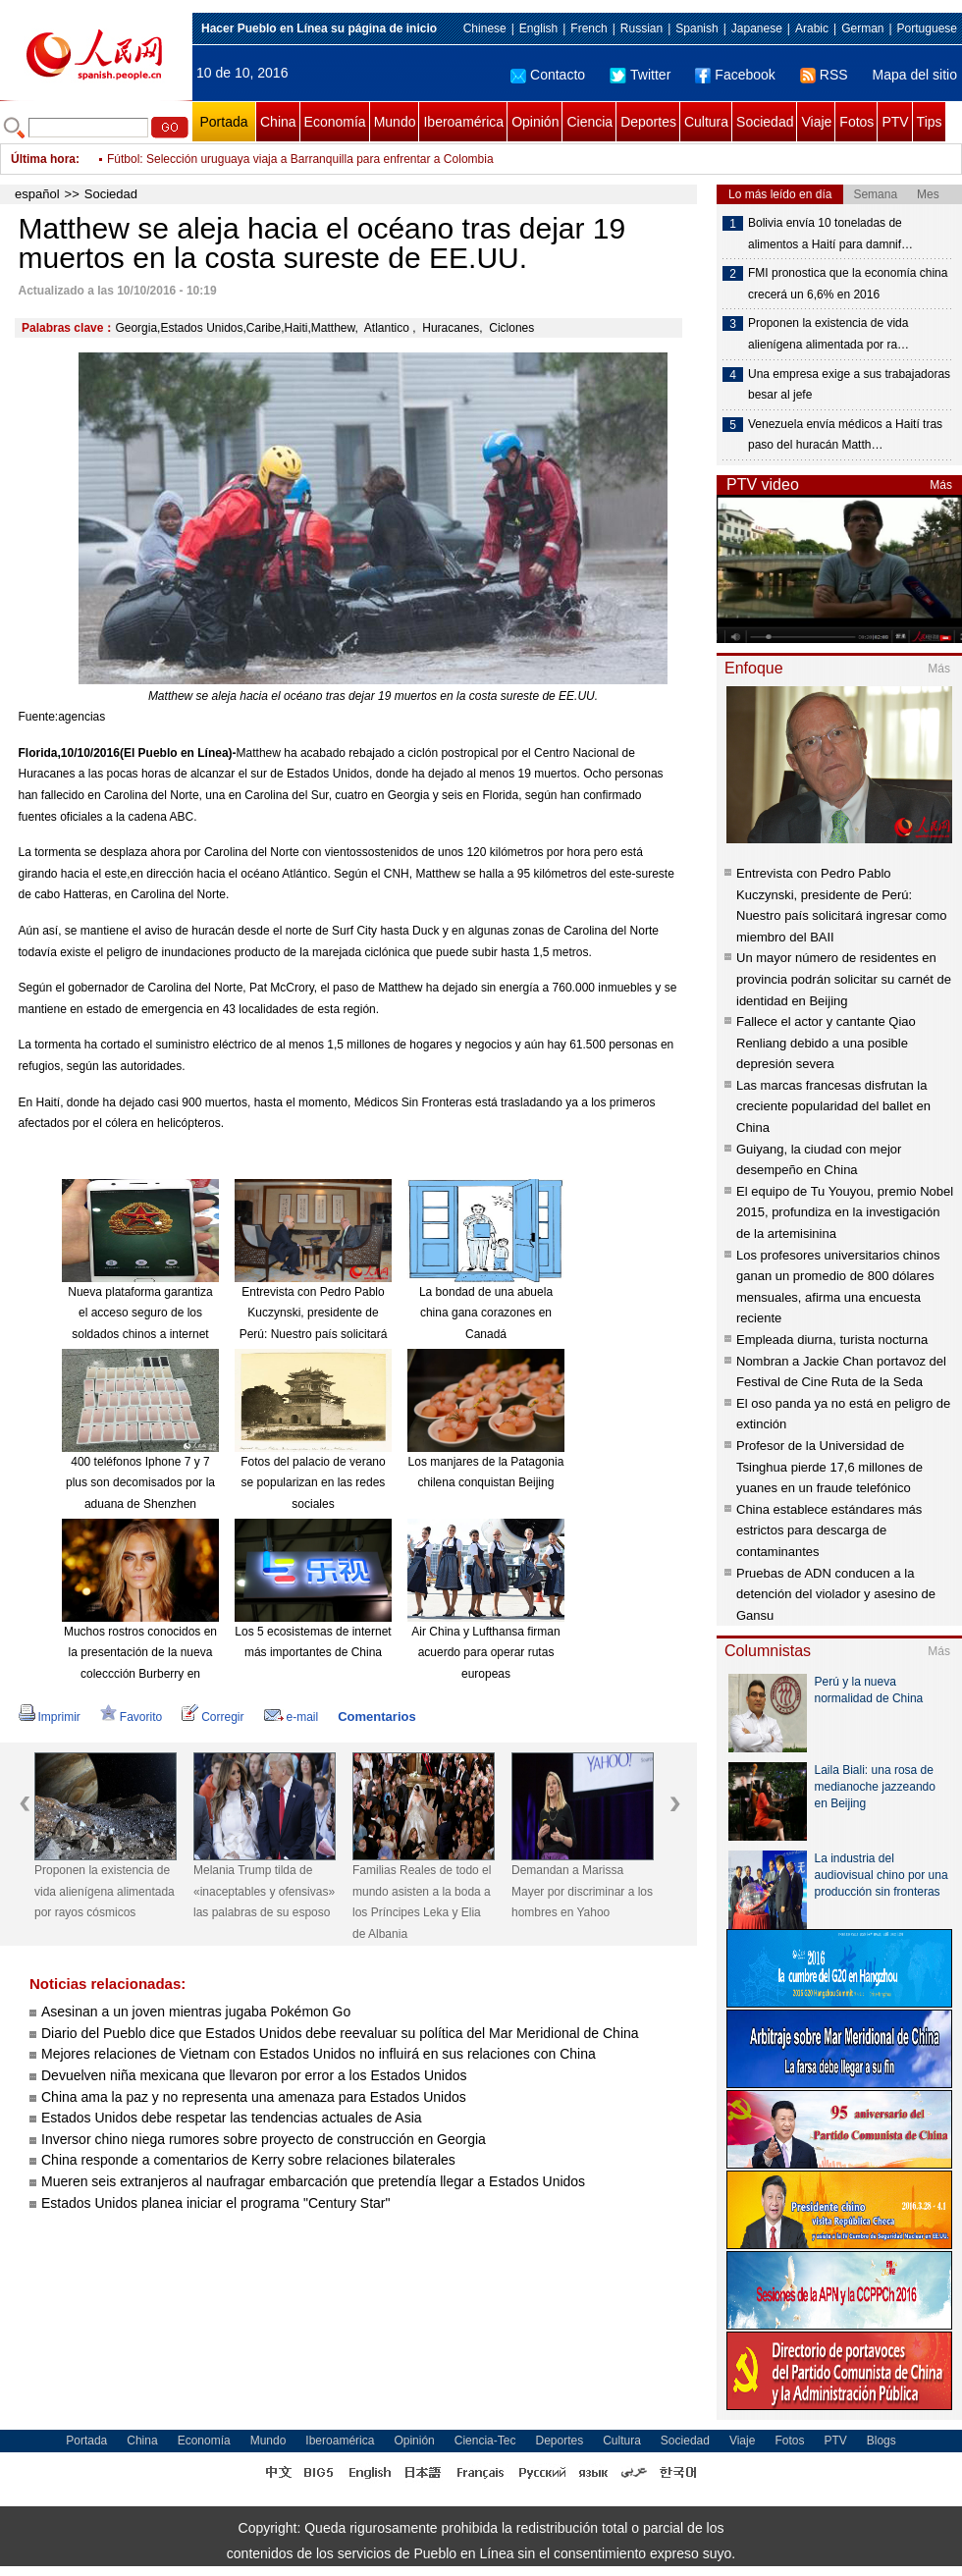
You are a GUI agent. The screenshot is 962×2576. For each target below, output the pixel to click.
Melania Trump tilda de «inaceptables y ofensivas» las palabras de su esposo (264, 1891)
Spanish (696, 28)
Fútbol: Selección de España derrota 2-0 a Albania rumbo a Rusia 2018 (293, 159)
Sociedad (764, 122)
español (37, 194)
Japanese (756, 28)
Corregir (212, 1717)
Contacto (547, 74)
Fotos (856, 122)
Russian (641, 28)
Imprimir (49, 1717)
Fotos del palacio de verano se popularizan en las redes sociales (312, 1483)
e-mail (291, 1717)
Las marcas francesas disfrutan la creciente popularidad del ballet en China (833, 1106)
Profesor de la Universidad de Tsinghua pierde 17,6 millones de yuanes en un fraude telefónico (829, 1466)
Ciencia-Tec (485, 2440)
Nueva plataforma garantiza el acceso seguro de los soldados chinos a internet (140, 1313)
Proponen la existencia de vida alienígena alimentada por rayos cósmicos (104, 1891)
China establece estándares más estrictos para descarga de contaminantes (829, 1530)
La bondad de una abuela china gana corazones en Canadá (486, 1313)
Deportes (648, 122)
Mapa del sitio (915, 74)
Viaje (816, 122)
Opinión (535, 122)
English (538, 28)
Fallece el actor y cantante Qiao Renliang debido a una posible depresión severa (826, 1042)
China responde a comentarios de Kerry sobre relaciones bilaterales (248, 2160)
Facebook (735, 74)
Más (941, 485)
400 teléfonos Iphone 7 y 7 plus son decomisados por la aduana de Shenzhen (140, 1483)
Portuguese (927, 28)
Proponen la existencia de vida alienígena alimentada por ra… (828, 333)
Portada (223, 122)
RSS (824, 74)
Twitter (640, 74)
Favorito (131, 1717)
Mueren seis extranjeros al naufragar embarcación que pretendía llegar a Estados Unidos (313, 2181)
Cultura (706, 122)
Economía (335, 122)
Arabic (811, 28)
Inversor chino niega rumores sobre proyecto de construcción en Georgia (263, 2139)
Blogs (881, 2440)
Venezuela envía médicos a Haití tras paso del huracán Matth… (845, 435)
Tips (929, 122)
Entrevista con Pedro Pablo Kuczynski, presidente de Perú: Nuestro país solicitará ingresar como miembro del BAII (314, 1334)
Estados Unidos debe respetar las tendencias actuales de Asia (231, 2117)
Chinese (485, 28)
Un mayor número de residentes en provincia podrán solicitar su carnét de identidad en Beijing (843, 978)
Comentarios (376, 1716)
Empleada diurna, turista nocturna (832, 1339)
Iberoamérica (463, 122)
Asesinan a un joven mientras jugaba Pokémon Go (195, 2011)
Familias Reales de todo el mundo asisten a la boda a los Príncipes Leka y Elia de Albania (421, 1902)
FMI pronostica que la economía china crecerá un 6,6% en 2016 (847, 283)
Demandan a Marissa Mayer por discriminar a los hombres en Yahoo (582, 1891)
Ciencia (589, 122)
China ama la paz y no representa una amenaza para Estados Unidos (253, 2097)
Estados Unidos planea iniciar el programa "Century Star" (215, 2203)
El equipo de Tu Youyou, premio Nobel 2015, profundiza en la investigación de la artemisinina (844, 1212)
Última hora (43, 159)
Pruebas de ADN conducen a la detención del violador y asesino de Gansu (835, 1594)
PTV (895, 122)
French (588, 28)
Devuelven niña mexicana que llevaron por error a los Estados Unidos (253, 2075)
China (278, 122)
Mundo (395, 122)
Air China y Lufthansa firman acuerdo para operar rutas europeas (485, 1653)
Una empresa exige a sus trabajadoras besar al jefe (849, 384)
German (862, 28)
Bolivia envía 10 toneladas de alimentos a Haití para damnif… (830, 233)
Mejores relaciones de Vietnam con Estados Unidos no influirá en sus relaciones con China (318, 2054)
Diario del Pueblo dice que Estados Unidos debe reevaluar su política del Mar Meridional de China (340, 2033)
